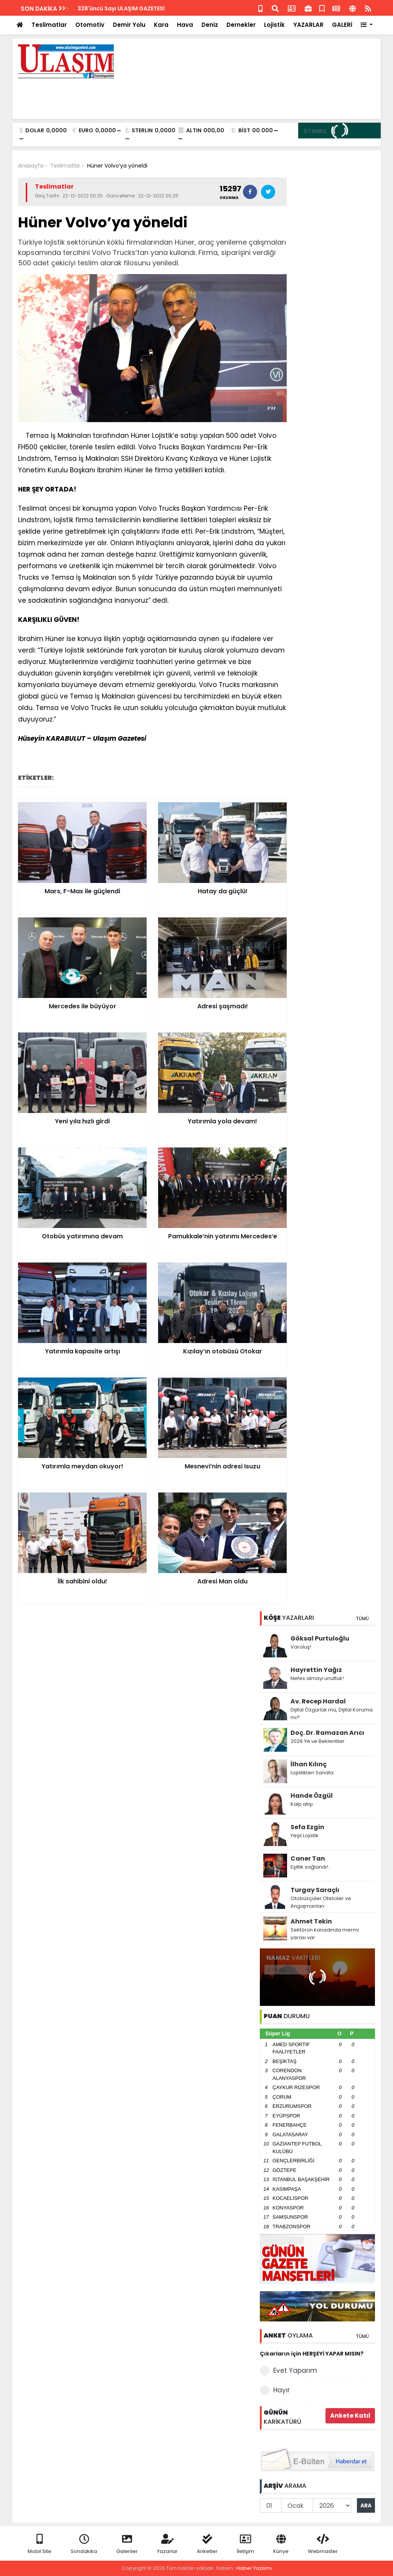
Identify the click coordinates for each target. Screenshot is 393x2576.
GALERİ (342, 25)
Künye (281, 2544)
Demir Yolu (129, 25)
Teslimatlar (49, 25)
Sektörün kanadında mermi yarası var (325, 1933)
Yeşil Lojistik (305, 1835)
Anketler (207, 2544)
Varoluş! (301, 1646)
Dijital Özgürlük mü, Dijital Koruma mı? (332, 1713)
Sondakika (84, 2544)
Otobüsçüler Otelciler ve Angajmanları (321, 1902)
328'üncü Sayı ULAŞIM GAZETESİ (121, 8)
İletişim (245, 2544)
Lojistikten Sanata (312, 1772)
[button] (367, 25)
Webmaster (323, 2544)
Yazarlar (167, 2544)
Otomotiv (89, 25)
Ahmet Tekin (311, 1921)
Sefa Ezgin (307, 1827)
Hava (185, 25)
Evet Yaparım (288, 2370)
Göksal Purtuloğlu (320, 1638)
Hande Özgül (312, 1795)
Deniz (209, 25)
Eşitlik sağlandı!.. (310, 1867)
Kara (161, 25)
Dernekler (241, 25)
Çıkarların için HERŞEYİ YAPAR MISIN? (311, 2353)
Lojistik (274, 25)
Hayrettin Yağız (316, 1669)
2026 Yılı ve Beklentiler (318, 1741)
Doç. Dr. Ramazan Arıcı (327, 1732)
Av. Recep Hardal (318, 1701)
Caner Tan (308, 1858)
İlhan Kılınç (309, 1764)
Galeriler (127, 2544)
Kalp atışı (302, 1804)
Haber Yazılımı (254, 2568)
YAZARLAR (308, 25)
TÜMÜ (362, 1618)
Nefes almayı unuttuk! (317, 1678)
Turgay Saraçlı (315, 1890)
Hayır (275, 2390)
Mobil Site (39, 2544)
